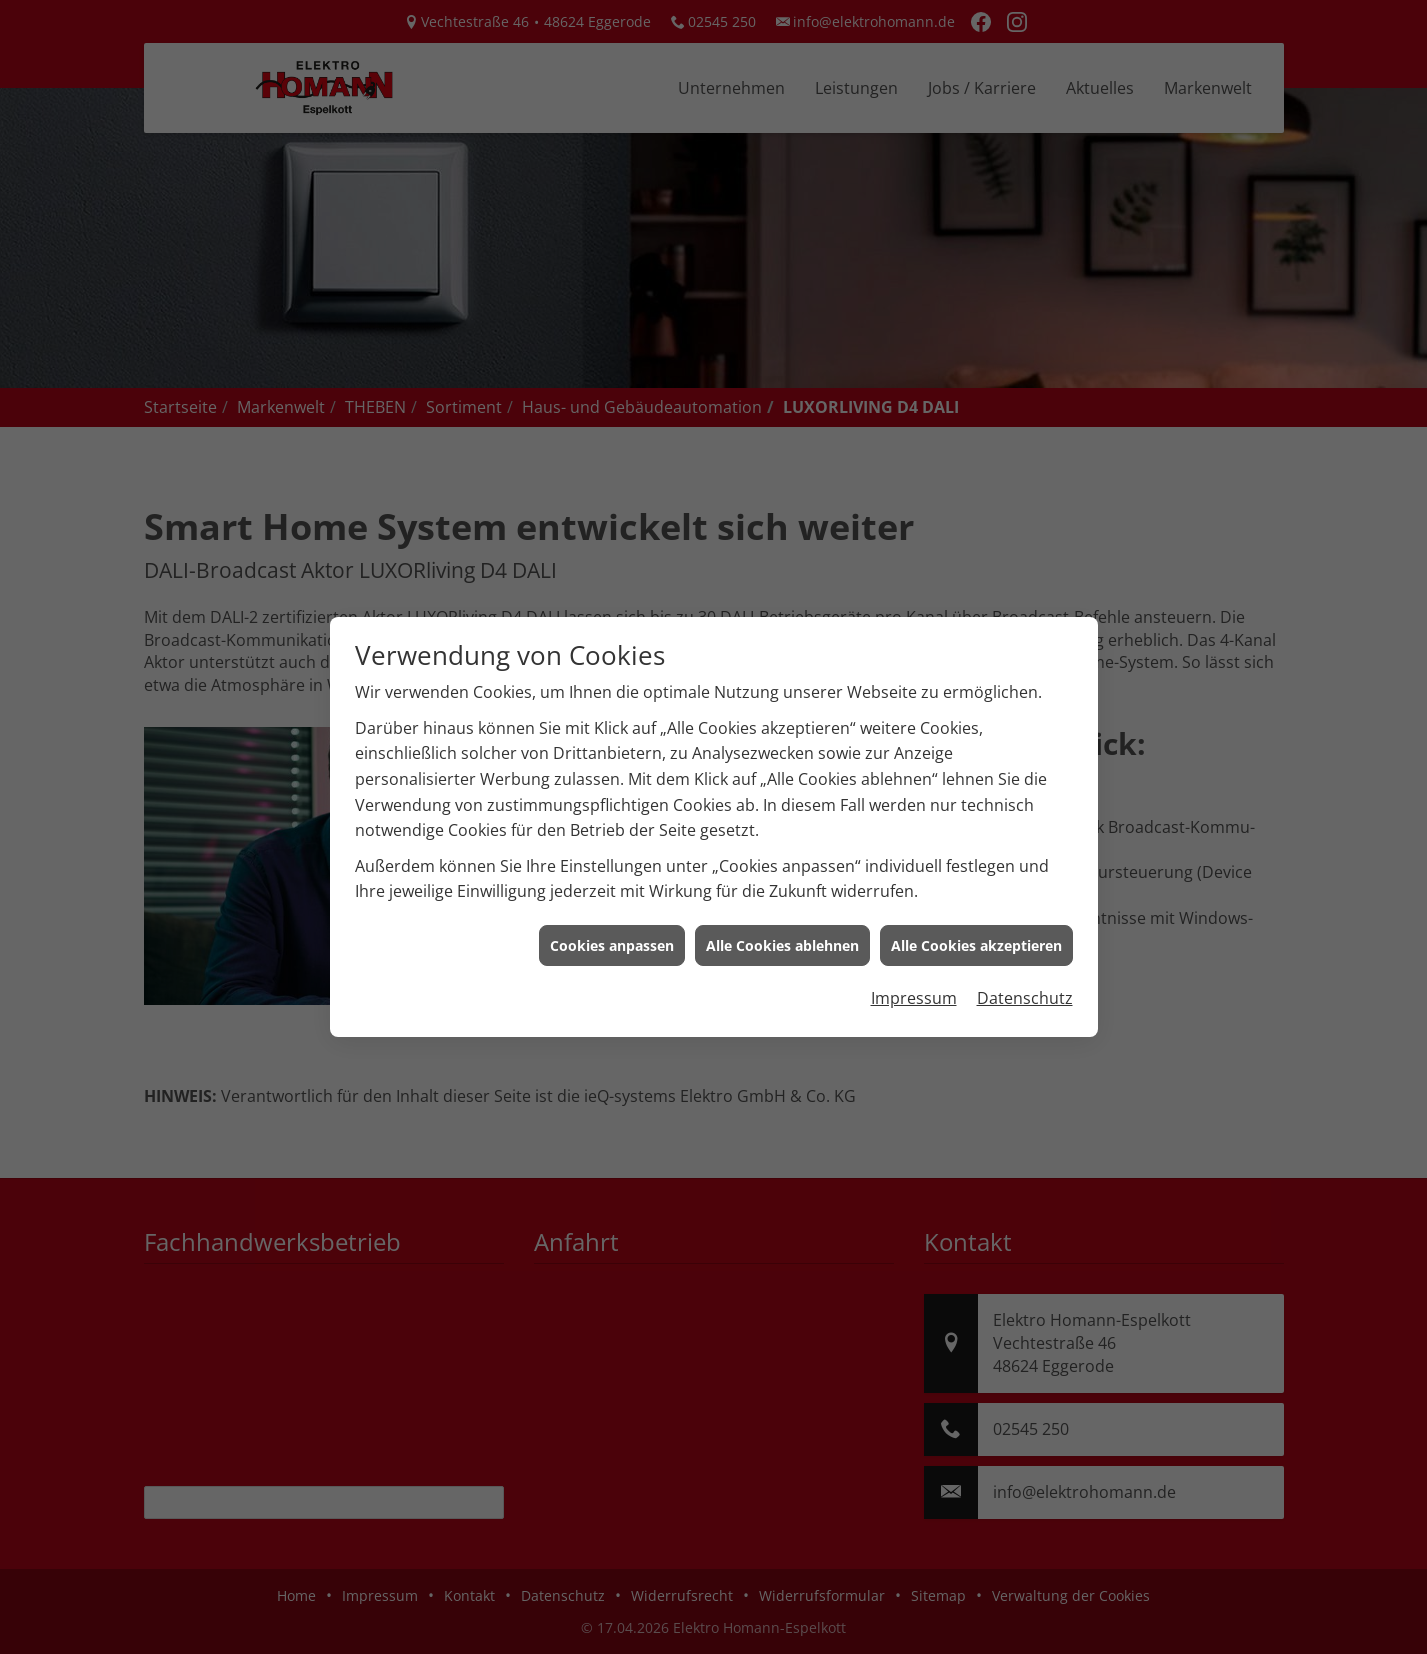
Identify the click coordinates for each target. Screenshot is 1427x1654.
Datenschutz (1025, 980)
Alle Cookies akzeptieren (976, 927)
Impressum (914, 980)
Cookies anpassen (612, 927)
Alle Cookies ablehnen (782, 927)
